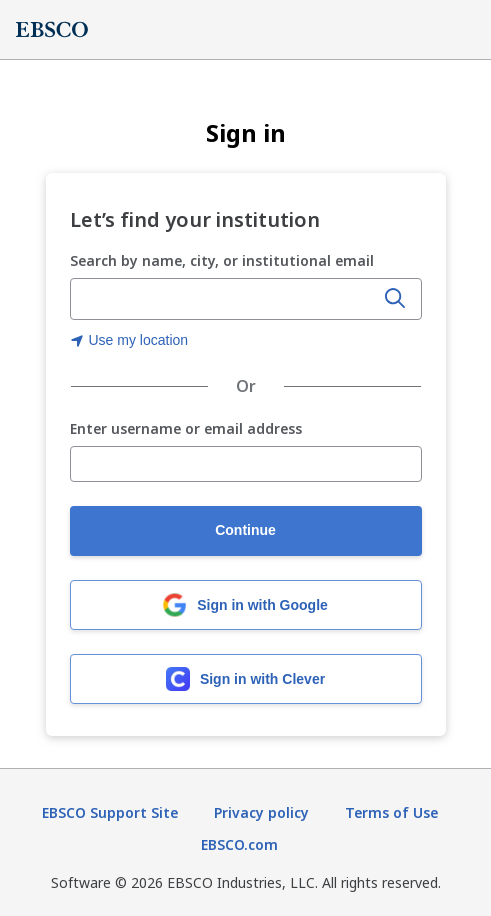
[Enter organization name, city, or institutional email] (224, 300)
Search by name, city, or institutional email (222, 260)
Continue (245, 530)
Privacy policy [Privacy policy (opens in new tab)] (261, 812)
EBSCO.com (239, 844)
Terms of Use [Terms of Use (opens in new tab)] (391, 812)
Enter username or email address (186, 429)
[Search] (395, 299)
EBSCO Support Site (110, 812)
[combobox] (224, 299)
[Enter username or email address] (246, 464)
